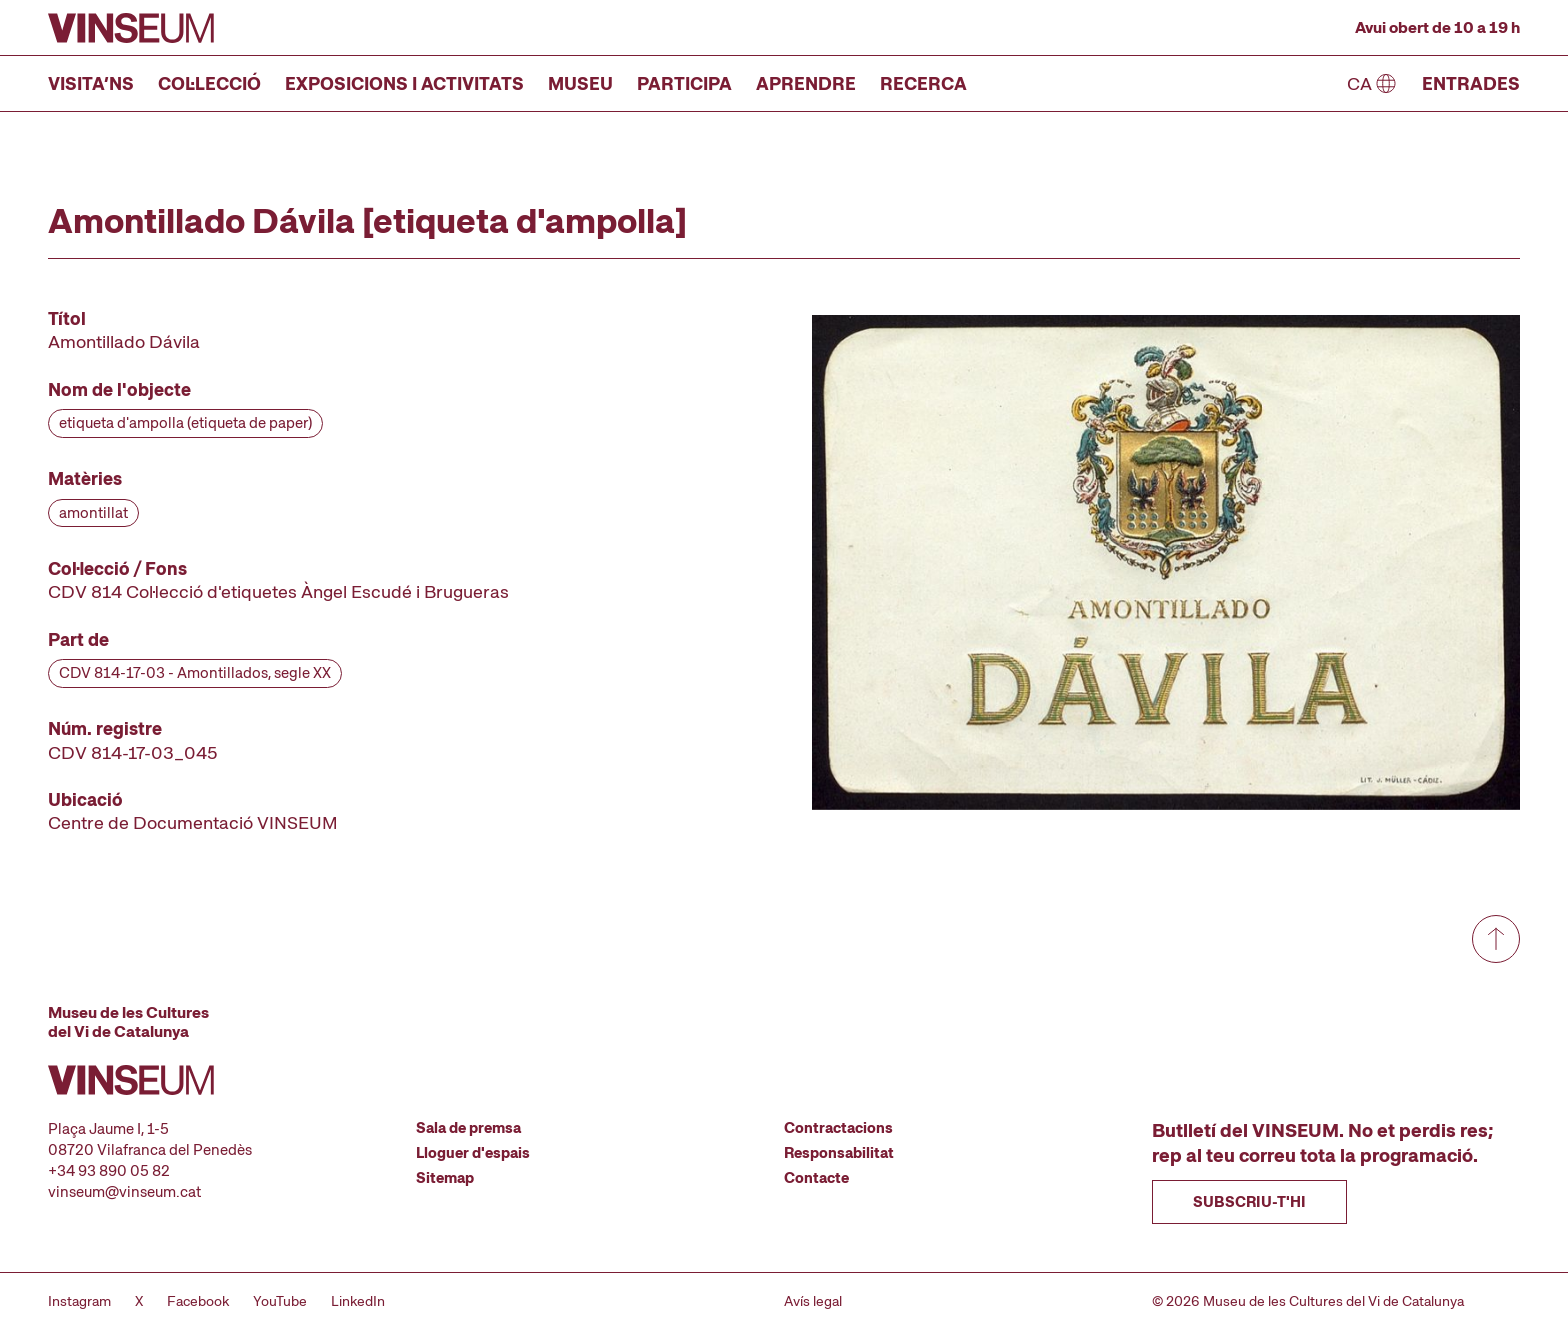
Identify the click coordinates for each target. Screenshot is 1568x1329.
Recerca (923, 83)
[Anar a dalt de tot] (1496, 939)
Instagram (79, 1301)
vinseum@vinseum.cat (124, 1192)
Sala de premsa (468, 1128)
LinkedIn (358, 1301)
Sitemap (445, 1178)
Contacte (816, 1178)
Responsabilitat (839, 1153)
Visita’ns (91, 83)
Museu (580, 83)
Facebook (198, 1301)
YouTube (280, 1301)
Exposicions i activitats (404, 83)
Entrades (1471, 83)
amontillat (93, 513)
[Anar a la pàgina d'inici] (131, 28)
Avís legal (813, 1301)
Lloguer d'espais (473, 1153)
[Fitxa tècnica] (304, 571)
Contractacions (838, 1128)
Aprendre (806, 83)
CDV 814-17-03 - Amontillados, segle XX (195, 673)
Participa (684, 83)
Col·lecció (209, 83)
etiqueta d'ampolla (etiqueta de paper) (185, 423)
